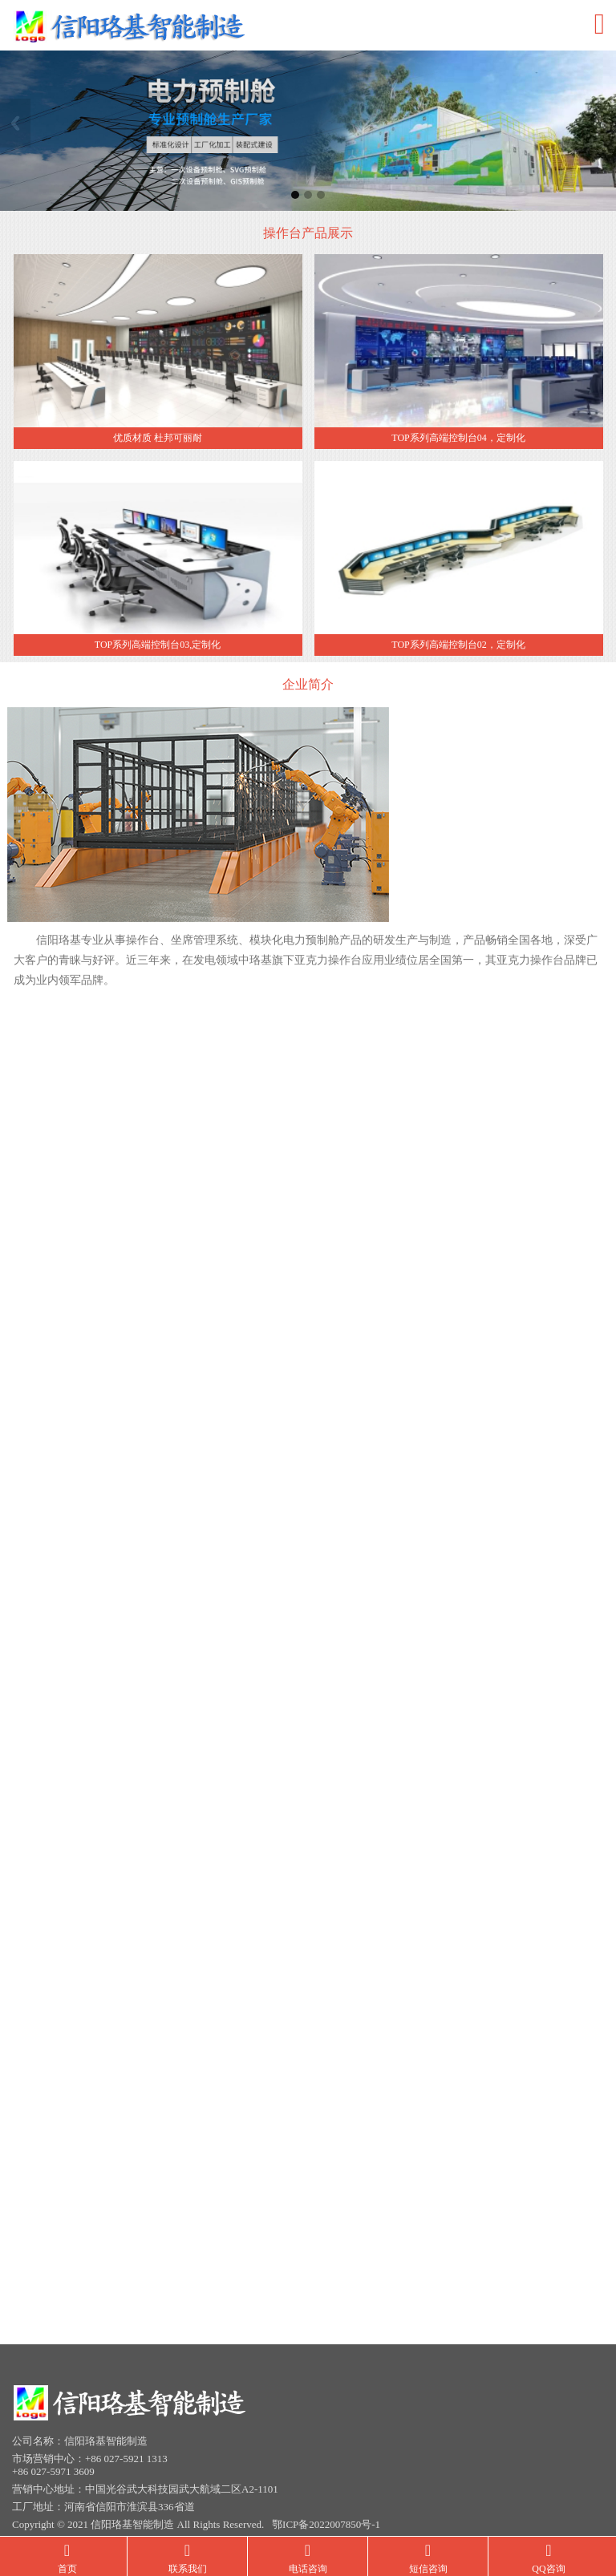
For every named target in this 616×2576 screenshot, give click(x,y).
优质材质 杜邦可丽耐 (157, 439)
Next (601, 123)
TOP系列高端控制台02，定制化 (458, 646)
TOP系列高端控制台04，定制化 (458, 439)
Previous (15, 123)
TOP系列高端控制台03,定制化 (158, 646)
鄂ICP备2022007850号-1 (326, 2516)
